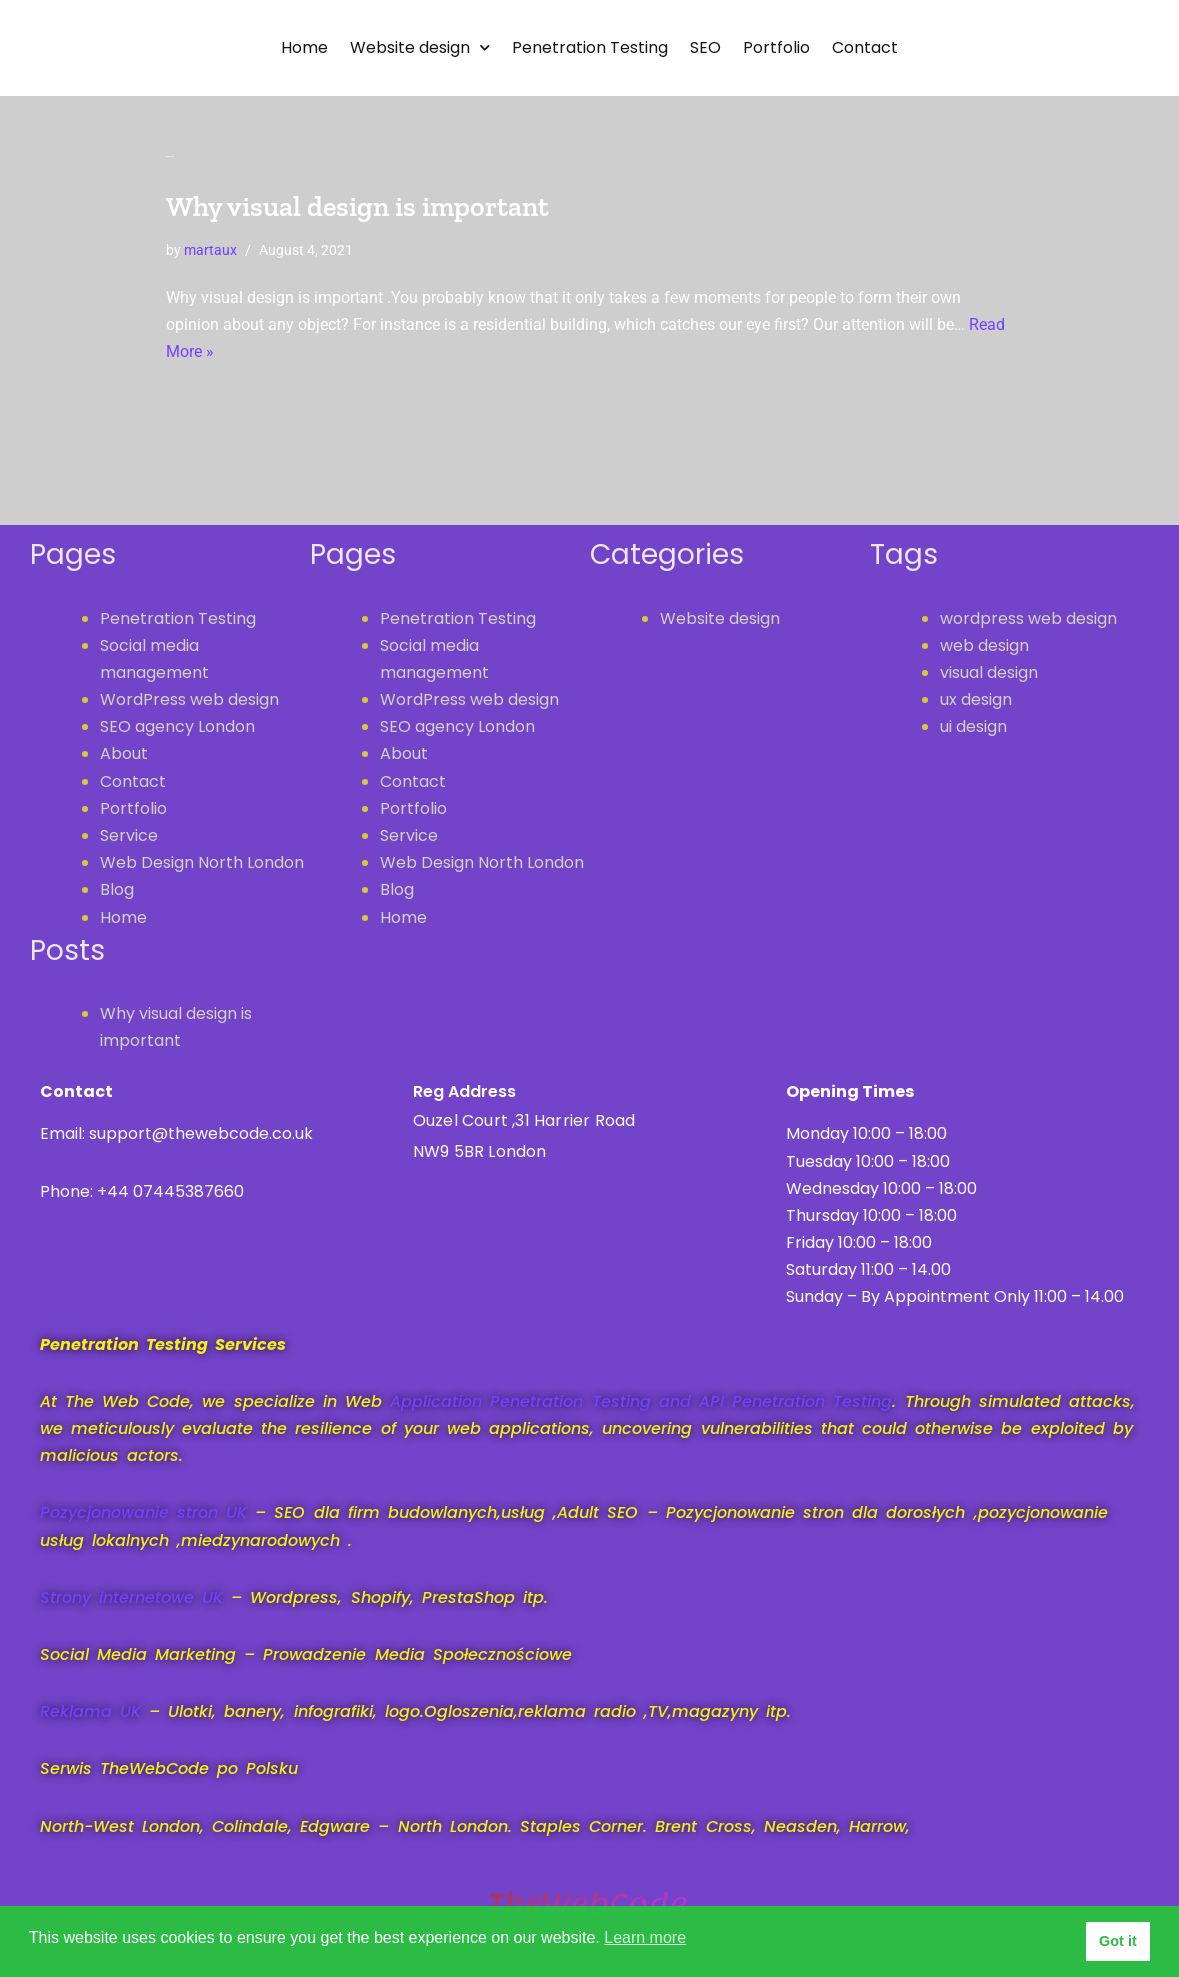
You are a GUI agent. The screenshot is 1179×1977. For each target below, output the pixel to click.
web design (984, 645)
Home (304, 47)
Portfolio (776, 47)
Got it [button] (1118, 1941)
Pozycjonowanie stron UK (143, 1512)
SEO (705, 47)
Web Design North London (202, 862)
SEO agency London (177, 726)
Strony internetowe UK (131, 1597)
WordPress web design (189, 699)
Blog (117, 889)
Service (129, 835)
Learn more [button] (645, 1937)
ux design (976, 699)
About (124, 753)
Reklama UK (94, 1711)
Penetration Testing (590, 47)
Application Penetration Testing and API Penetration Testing (641, 1401)
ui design (973, 726)
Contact (865, 47)
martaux (210, 250)
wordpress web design (1028, 618)
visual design (989, 672)
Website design (420, 47)
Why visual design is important (357, 206)
